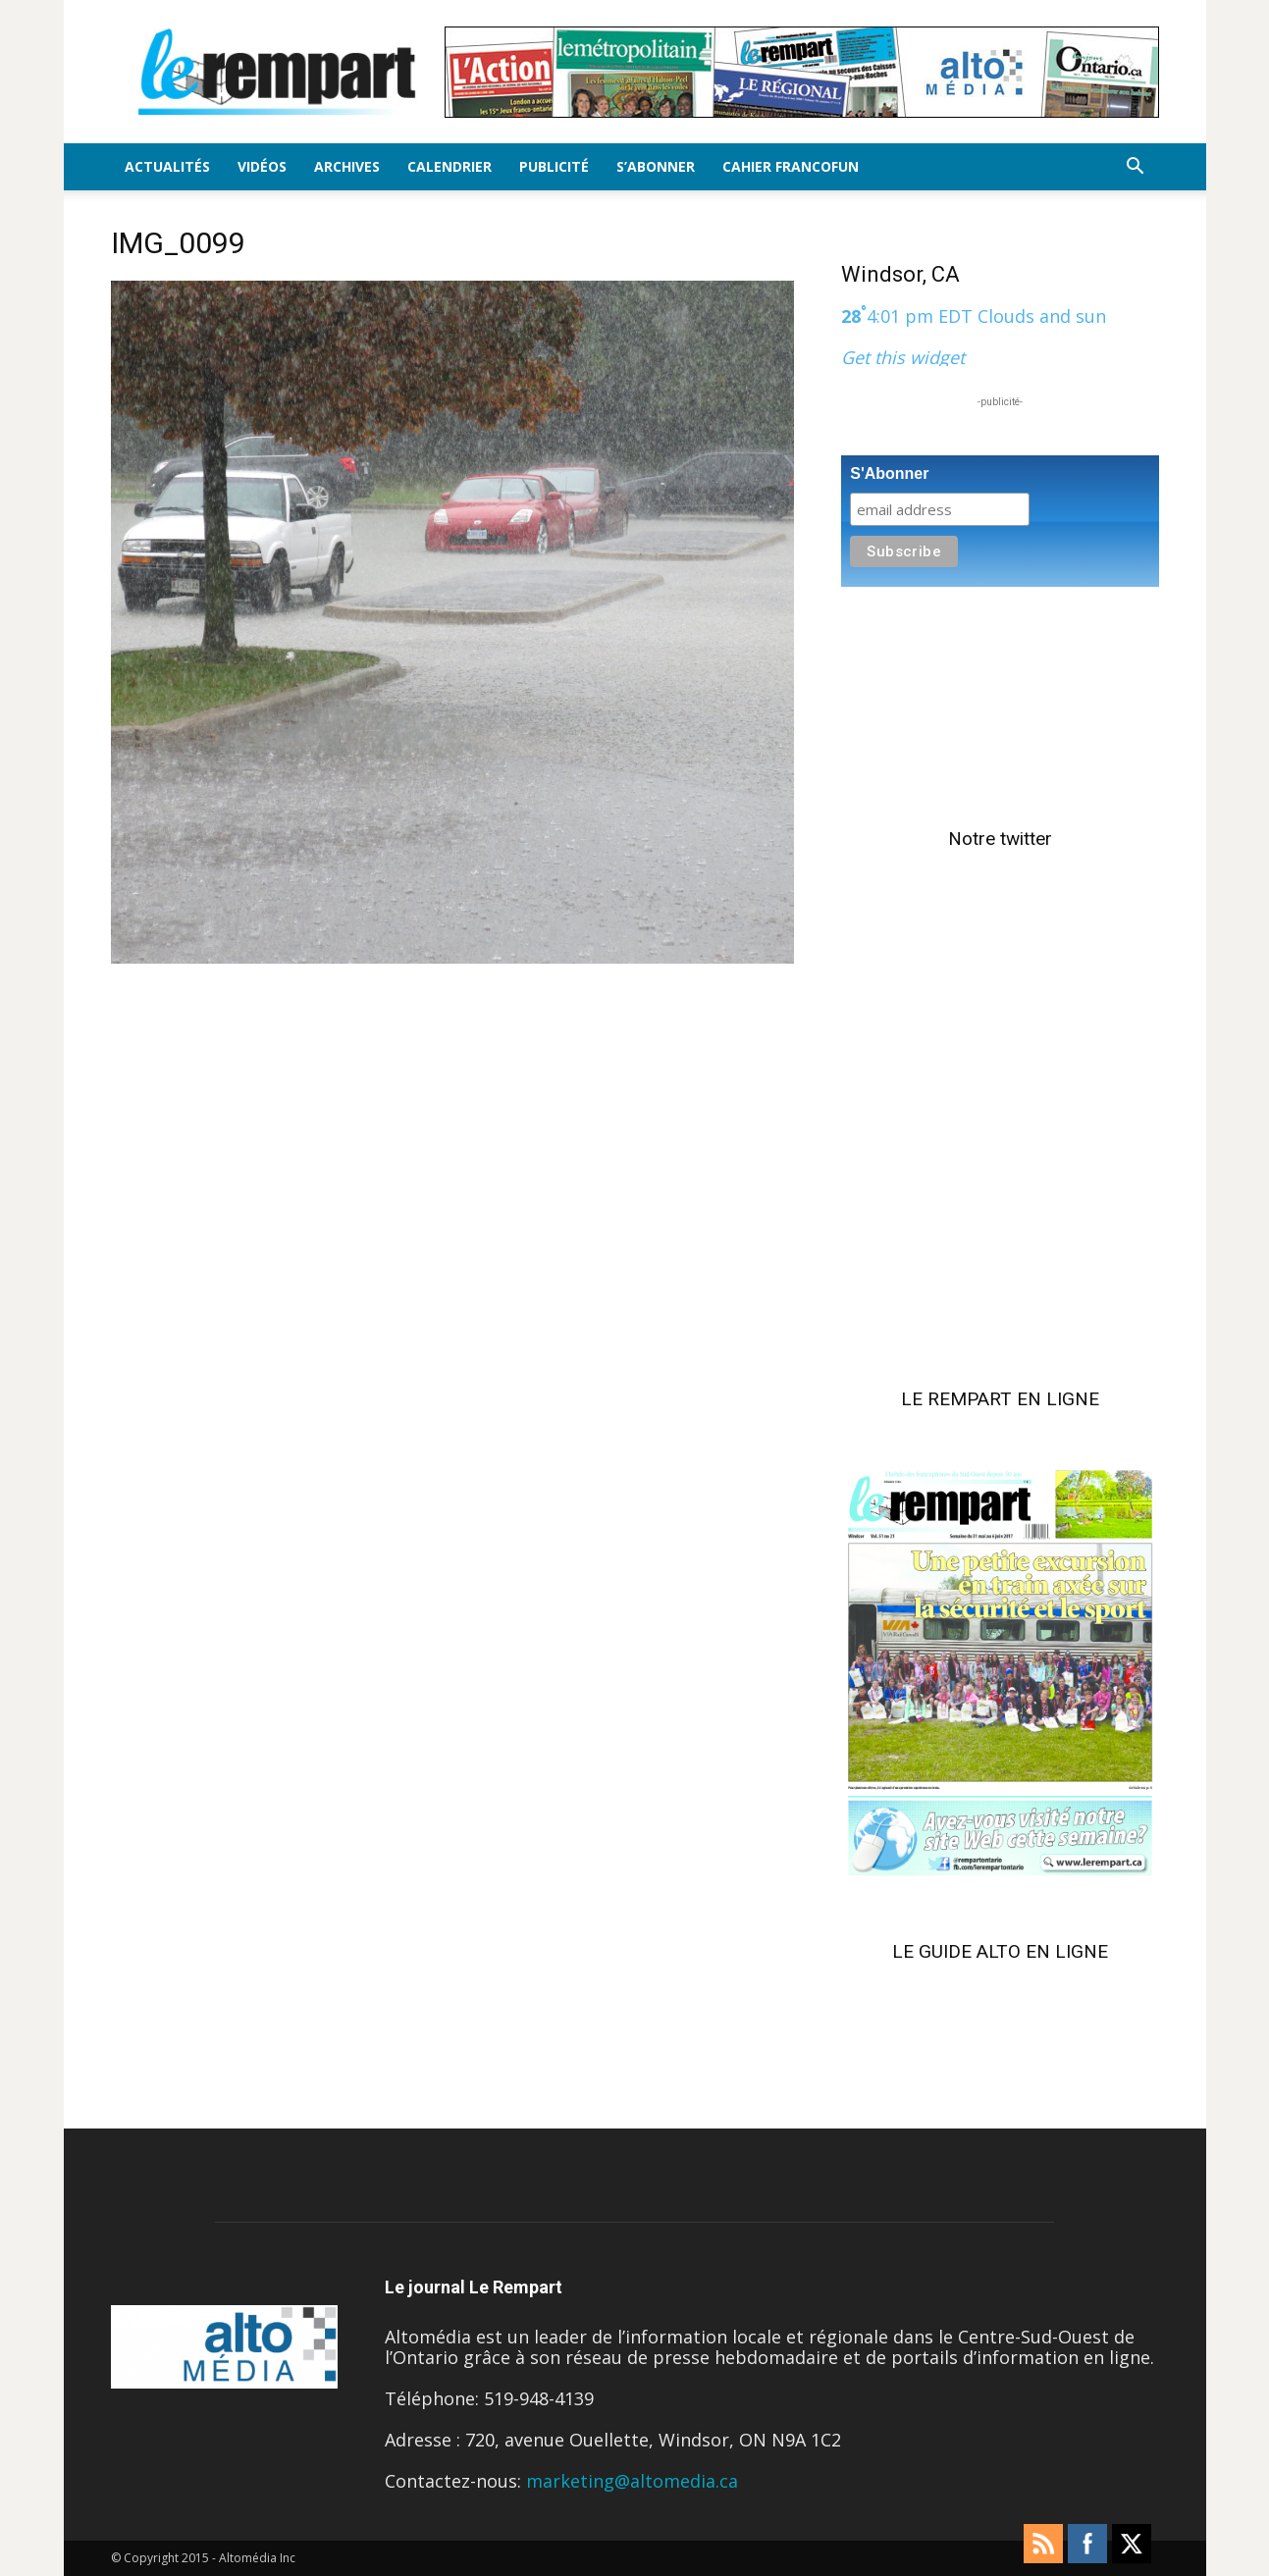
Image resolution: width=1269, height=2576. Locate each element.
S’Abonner (655, 166)
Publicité (554, 166)
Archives (347, 166)
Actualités (167, 166)
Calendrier (449, 166)
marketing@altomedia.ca (632, 2481)
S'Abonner (889, 473)
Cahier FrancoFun (790, 166)
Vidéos (262, 166)
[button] (1135, 167)
